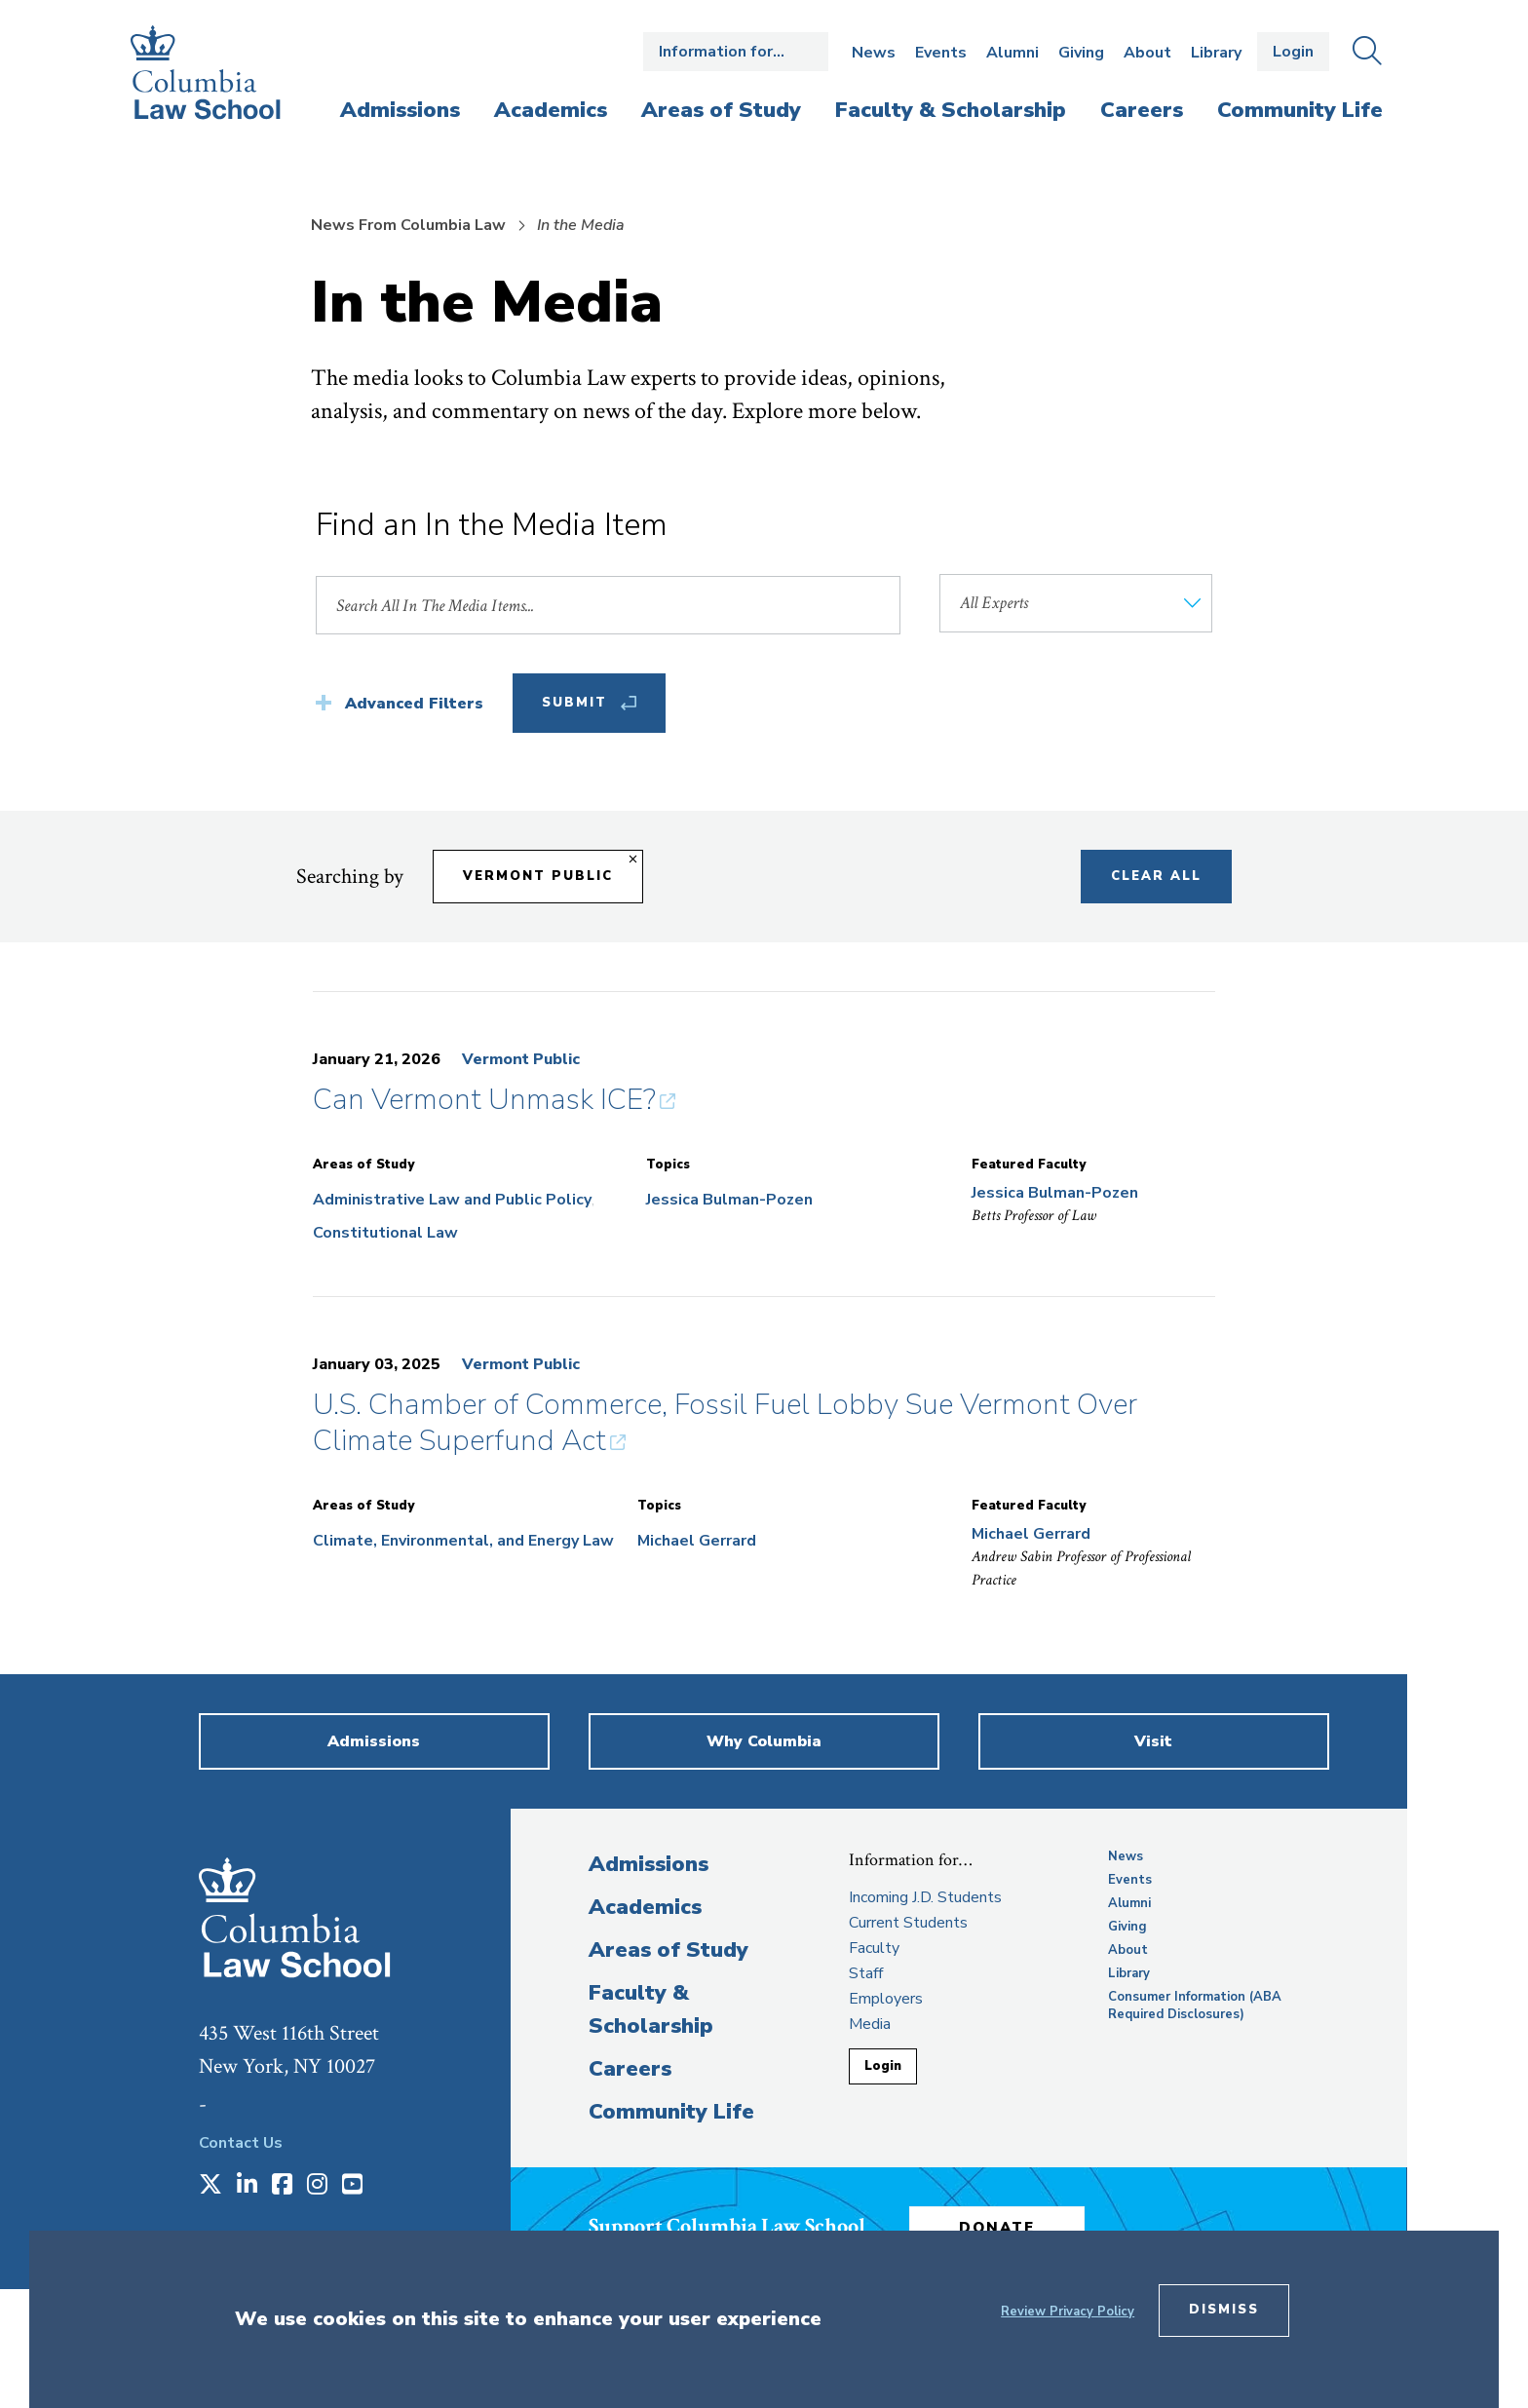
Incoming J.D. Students (925, 1897)
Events (941, 52)
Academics (645, 1907)
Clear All (1156, 876)
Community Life (671, 2111)
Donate (997, 2227)
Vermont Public (521, 1059)
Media (870, 2024)
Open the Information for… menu (735, 51)
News (874, 52)
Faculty (874, 1948)
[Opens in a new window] (210, 2185)
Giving (1081, 52)
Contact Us (241, 2143)
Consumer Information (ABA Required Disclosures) (1194, 2005)
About (1147, 52)
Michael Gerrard (696, 1540)
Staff (866, 1973)
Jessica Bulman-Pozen (729, 1199)
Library (1216, 52)
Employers (886, 1998)
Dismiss (1224, 2309)
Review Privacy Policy (1067, 2311)
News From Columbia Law (408, 225)
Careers (630, 2068)
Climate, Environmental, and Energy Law (463, 1540)
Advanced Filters (414, 703)
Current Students (908, 1922)
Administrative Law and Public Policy (452, 1199)
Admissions (648, 1864)
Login (1293, 51)
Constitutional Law (385, 1232)
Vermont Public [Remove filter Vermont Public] (538, 876)
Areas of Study (668, 1950)
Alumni (1012, 52)
